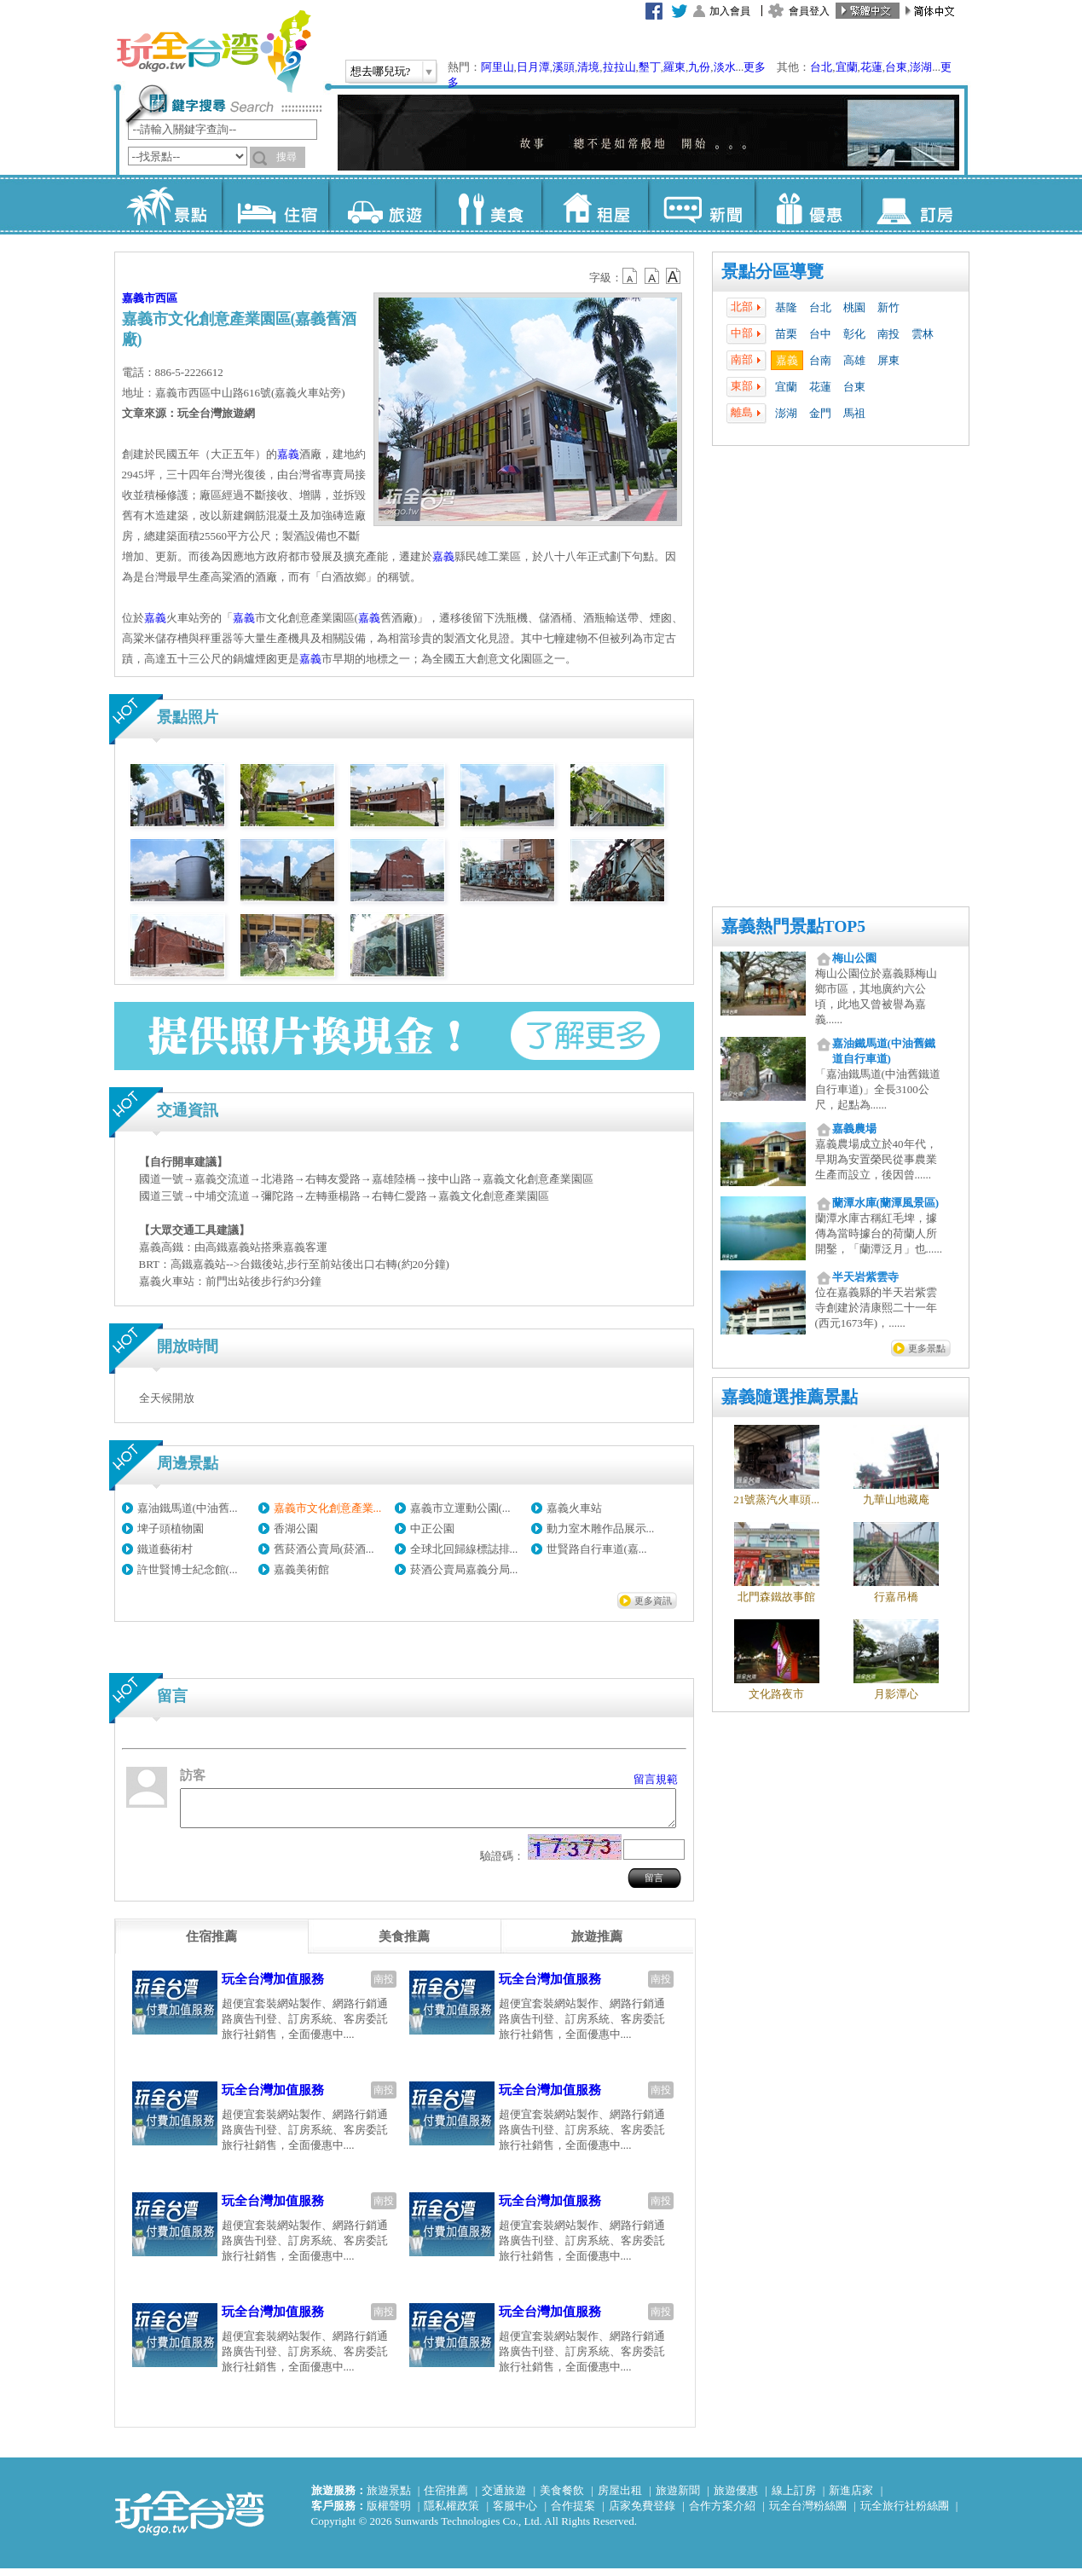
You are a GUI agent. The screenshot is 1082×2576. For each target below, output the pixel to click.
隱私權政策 (451, 2513)
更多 (755, 67)
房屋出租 (620, 2498)
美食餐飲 (562, 2498)
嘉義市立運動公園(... (460, 1508)
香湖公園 (296, 1528)
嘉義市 (138, 298)
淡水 (725, 67)
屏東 (888, 360)
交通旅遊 (504, 2498)
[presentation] (211, 1944)
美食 (488, 204)
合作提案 (573, 2513)
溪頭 (564, 67)
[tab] (211, 1944)
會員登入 (809, 11)
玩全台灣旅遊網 (213, 51)
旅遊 (381, 204)
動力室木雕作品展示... (601, 1528)
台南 (820, 360)
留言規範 (656, 1779)
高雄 (854, 360)
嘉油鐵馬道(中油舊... (187, 1508)
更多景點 (927, 1348)
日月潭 (533, 67)
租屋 (594, 204)
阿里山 (497, 67)
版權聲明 (389, 2513)
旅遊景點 (389, 2498)
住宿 (275, 204)
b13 (652, 276)
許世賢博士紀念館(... (187, 1569)
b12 (630, 276)
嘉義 (787, 360)
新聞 (701, 204)
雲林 (922, 333)
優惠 (808, 204)
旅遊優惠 (736, 2498)
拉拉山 (619, 67)
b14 (673, 276)
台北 (821, 67)
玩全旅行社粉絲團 (904, 2513)
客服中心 (515, 2513)
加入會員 (729, 11)
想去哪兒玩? (380, 71)
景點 (168, 204)
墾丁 (650, 67)
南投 (888, 333)
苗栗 (786, 333)
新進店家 (851, 2498)
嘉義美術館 (301, 1569)
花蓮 (871, 67)
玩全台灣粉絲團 (808, 2513)
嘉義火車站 (574, 1508)
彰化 (854, 333)
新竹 (888, 307)
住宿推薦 (446, 2498)
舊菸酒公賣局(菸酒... (324, 1549)
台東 (896, 67)
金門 (820, 413)
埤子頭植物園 (170, 1528)
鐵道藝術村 (165, 1549)
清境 (588, 67)
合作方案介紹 (722, 2513)
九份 (699, 67)
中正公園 (432, 1528)
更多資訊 (653, 1600)
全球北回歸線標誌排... (464, 1549)
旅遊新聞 (678, 2498)
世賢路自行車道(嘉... (597, 1549)
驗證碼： (502, 1863)
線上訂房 (794, 2498)
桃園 (854, 307)
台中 (820, 333)
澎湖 (921, 67)
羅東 (674, 67)
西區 (166, 298)
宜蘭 (847, 67)
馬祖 (854, 413)
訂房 (914, 204)
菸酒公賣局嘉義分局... (464, 1569)
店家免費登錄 (642, 2513)
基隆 (786, 307)
